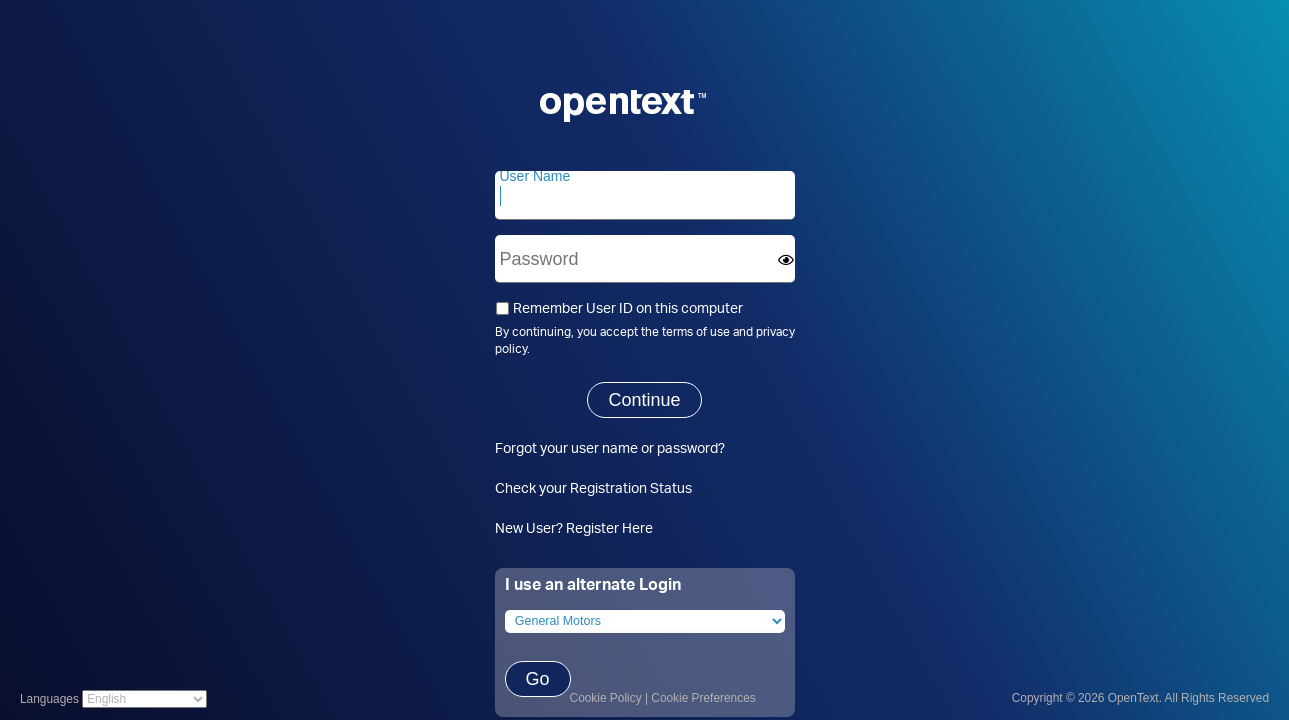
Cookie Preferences (703, 698)
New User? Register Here (574, 527)
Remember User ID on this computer (619, 307)
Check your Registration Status (593, 487)
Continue (644, 400)
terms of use (696, 331)
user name (604, 447)
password (687, 447)
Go (538, 679)
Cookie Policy (606, 698)
